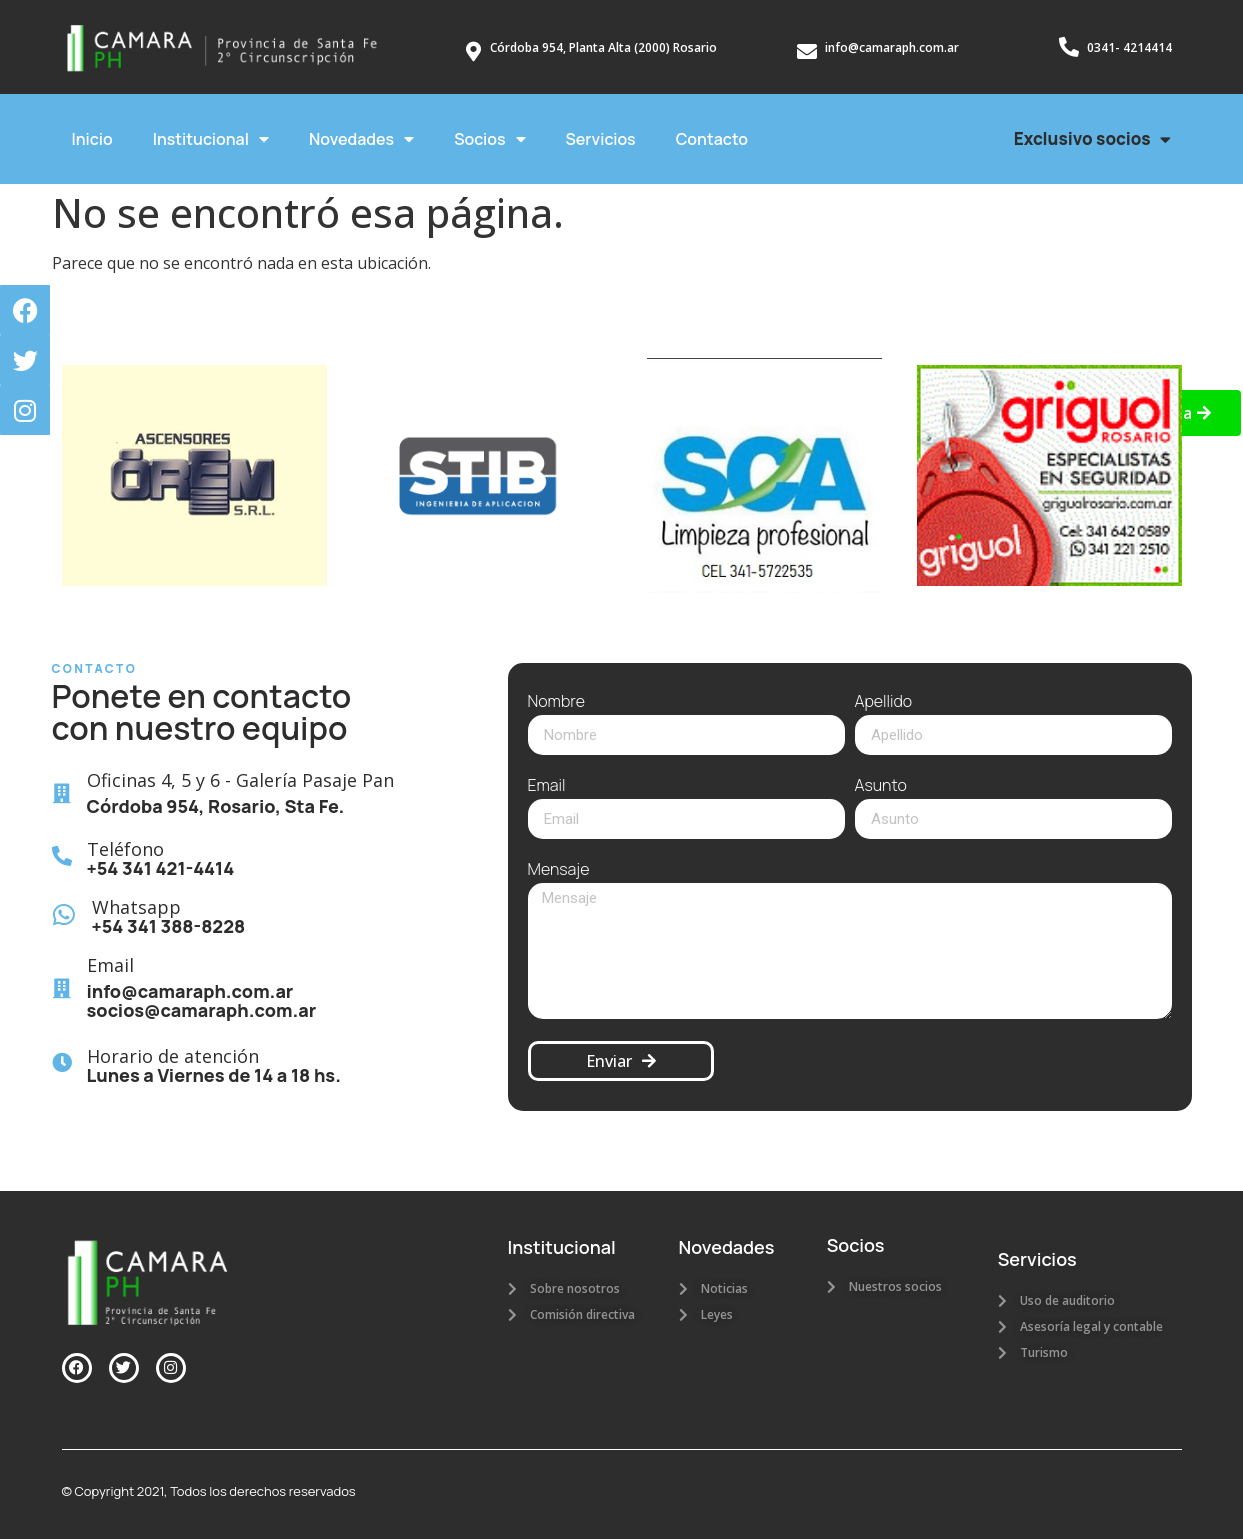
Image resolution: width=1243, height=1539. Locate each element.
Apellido (884, 702)
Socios (489, 139)
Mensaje (559, 870)
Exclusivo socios (1093, 139)
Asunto (881, 786)
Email (547, 786)
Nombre (556, 702)
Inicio (92, 139)
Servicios (601, 139)
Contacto (712, 139)
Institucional (211, 139)
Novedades (361, 139)
